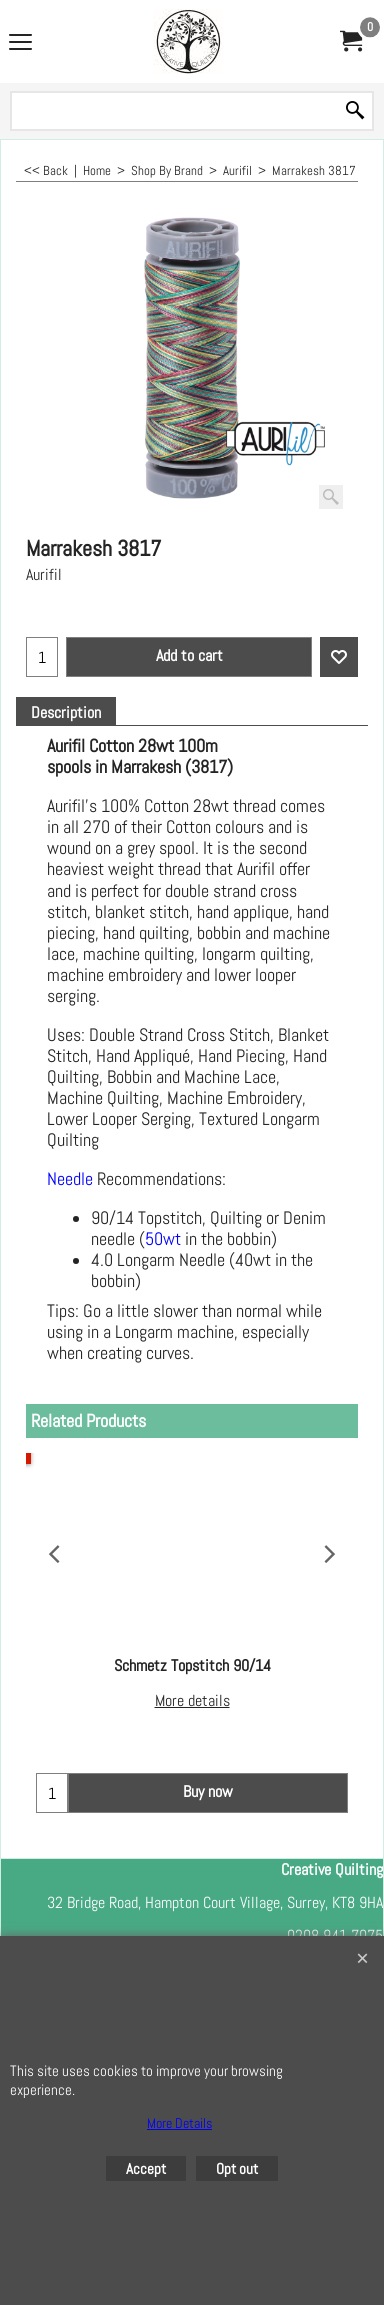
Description (66, 713)
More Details (179, 2123)
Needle (70, 1179)
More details (192, 1700)
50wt (163, 1239)
